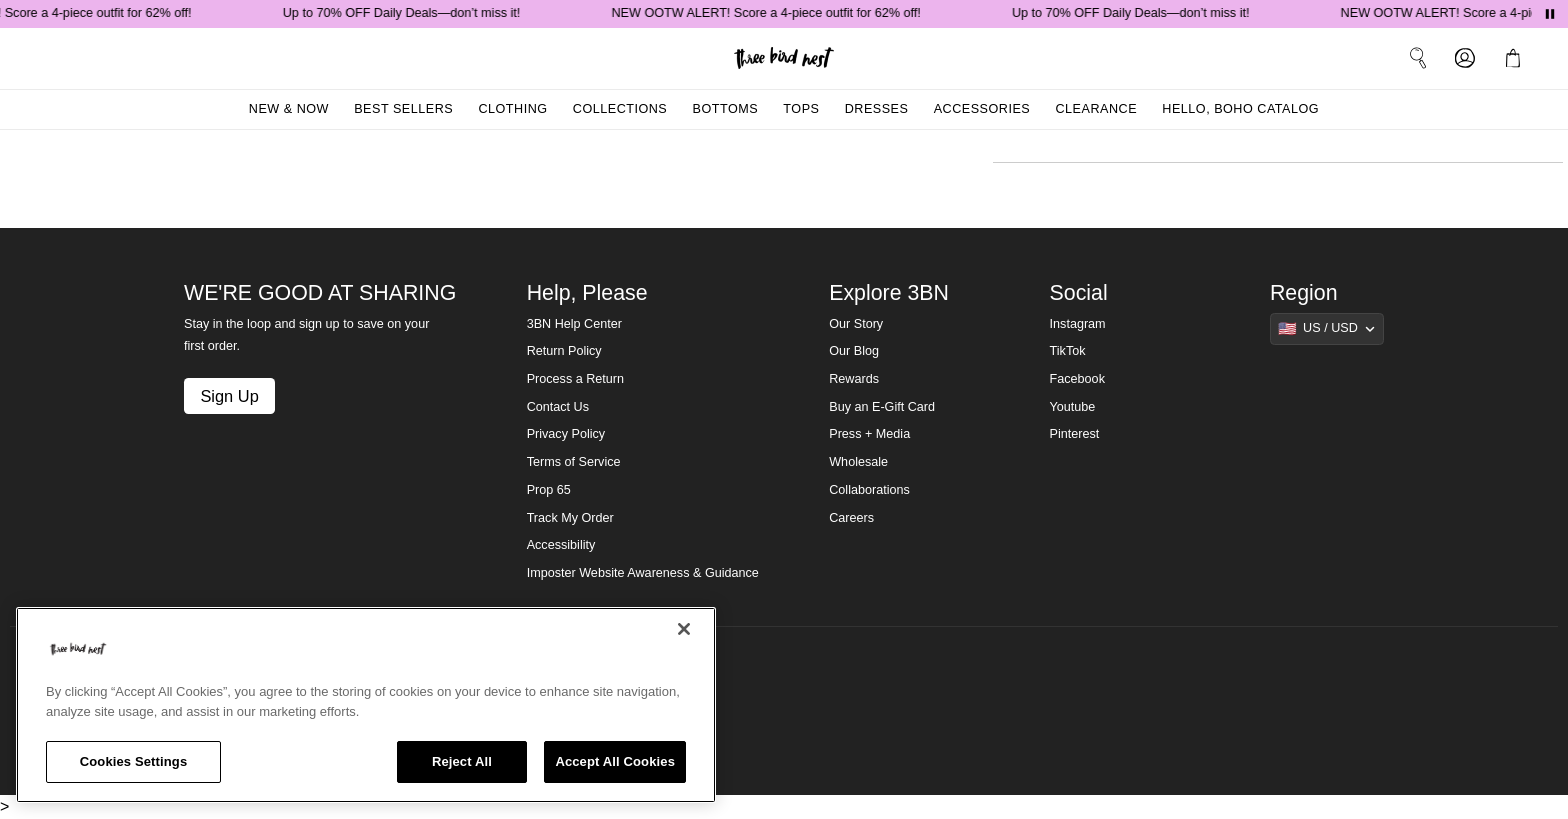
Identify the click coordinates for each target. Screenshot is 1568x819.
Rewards (854, 379)
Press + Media (869, 434)
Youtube (1073, 407)
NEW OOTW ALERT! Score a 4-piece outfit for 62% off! (769, 13)
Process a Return (575, 379)
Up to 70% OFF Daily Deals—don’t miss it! (405, 13)
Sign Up (229, 396)
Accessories (982, 109)
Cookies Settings (134, 761)
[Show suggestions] (1327, 329)
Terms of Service (574, 462)
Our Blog (854, 351)
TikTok (1068, 351)
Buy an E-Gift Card (882, 407)
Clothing (512, 109)
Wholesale (858, 462)
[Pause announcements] (1550, 14)
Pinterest (1075, 434)
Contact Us (558, 407)
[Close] (684, 629)
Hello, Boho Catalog (1240, 109)
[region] (366, 705)
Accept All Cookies (615, 761)
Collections (620, 109)
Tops (801, 109)
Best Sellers (403, 109)
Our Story (856, 324)
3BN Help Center (574, 324)
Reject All (462, 761)
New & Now (289, 109)
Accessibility (561, 545)
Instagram (1078, 324)
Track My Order (570, 518)
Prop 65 (549, 490)
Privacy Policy (566, 434)
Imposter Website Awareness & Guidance (643, 573)
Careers (851, 518)
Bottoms (726, 109)
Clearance (1096, 109)
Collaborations (869, 490)
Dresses (877, 109)
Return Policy (564, 351)
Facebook (1077, 379)
